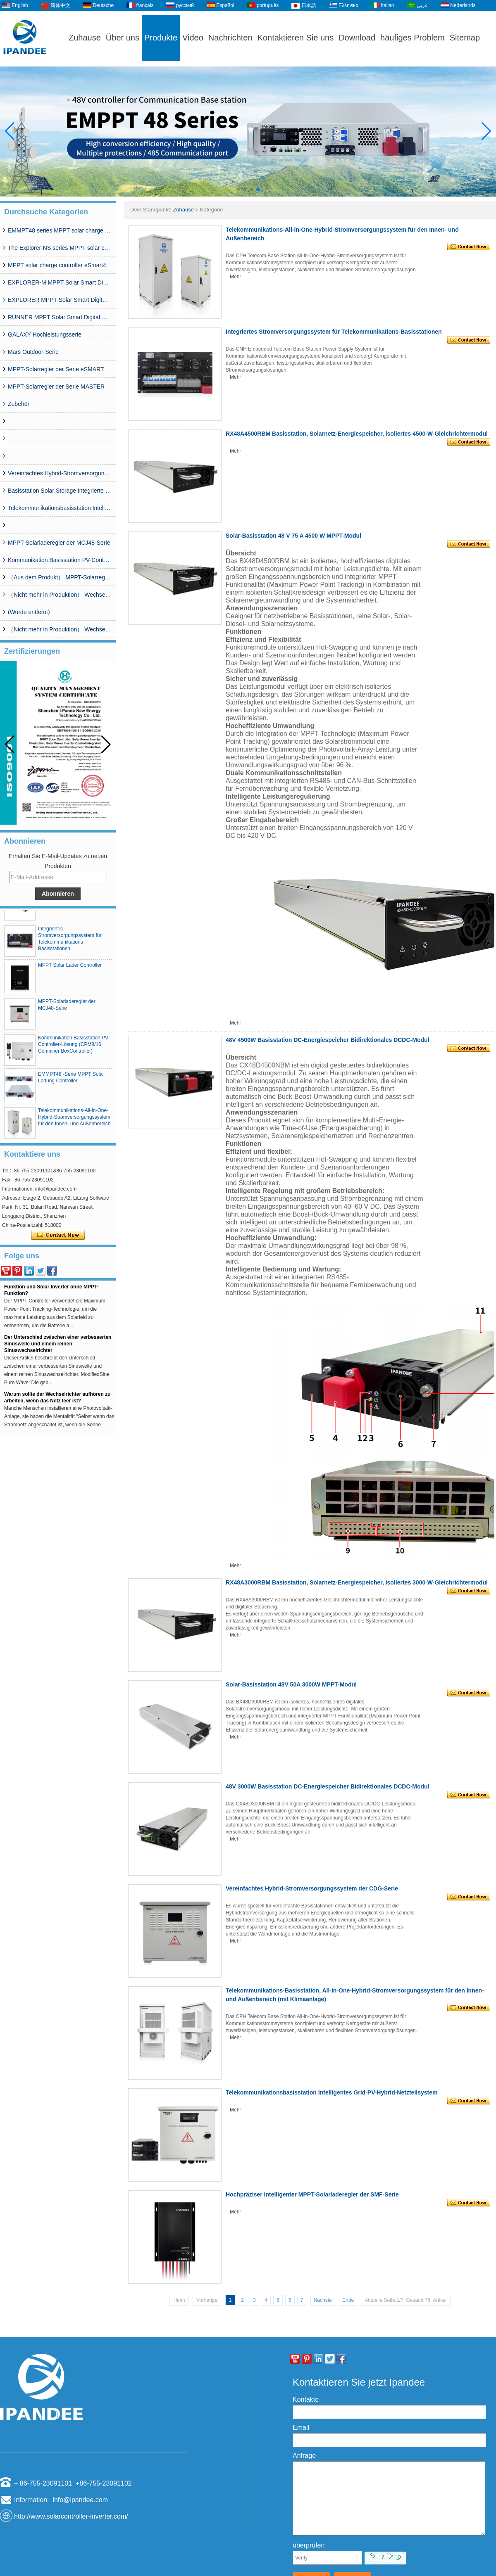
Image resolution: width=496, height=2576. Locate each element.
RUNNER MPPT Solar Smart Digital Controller (59, 317)
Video (192, 37)
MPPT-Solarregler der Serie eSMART (56, 369)
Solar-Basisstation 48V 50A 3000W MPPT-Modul (291, 1684)
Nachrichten (230, 37)
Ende (348, 2300)
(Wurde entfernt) (29, 612)
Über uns (122, 37)
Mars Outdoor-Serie (33, 352)
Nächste (323, 2300)
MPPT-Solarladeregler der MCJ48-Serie (59, 542)
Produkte (160, 37)
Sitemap (465, 37)
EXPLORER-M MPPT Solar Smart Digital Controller (59, 282)
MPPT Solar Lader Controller (70, 969)
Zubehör (18, 404)
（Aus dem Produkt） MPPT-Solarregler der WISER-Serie (59, 577)
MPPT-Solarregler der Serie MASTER (56, 386)
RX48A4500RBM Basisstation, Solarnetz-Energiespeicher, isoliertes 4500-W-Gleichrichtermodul (357, 433)
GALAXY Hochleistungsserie (44, 334)
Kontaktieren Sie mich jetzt (58, 1235)
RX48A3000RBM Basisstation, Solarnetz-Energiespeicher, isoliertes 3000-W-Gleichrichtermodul (357, 1582)
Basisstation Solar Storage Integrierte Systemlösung (59, 490)
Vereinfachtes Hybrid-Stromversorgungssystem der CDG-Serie (312, 1888)
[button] (238, 189)
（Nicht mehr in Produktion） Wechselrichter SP (59, 594)
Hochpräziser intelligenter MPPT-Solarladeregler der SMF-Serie (312, 2194)
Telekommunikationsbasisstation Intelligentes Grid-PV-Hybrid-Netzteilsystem (59, 508)
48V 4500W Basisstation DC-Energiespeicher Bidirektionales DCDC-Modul (327, 1040)
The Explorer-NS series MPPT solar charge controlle (59, 247)
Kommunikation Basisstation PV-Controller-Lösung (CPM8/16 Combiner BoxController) (59, 560)
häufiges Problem (412, 37)
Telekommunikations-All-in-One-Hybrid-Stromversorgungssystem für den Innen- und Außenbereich (74, 1121)
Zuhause (85, 37)
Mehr (235, 277)
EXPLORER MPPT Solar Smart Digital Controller (59, 300)
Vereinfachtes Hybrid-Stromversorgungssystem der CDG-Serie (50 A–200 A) (59, 473)
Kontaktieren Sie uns (296, 37)
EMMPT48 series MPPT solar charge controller (59, 230)
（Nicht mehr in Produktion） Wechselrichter (59, 629)
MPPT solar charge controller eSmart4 (57, 265)
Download (357, 37)
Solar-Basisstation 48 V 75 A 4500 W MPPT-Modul (293, 535)
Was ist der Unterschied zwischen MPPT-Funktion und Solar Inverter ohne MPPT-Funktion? (52, 1290)
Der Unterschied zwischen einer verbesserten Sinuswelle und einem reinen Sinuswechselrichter (57, 1347)
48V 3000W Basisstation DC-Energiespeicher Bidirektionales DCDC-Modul (327, 1786)
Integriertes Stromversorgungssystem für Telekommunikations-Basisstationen (334, 331)
